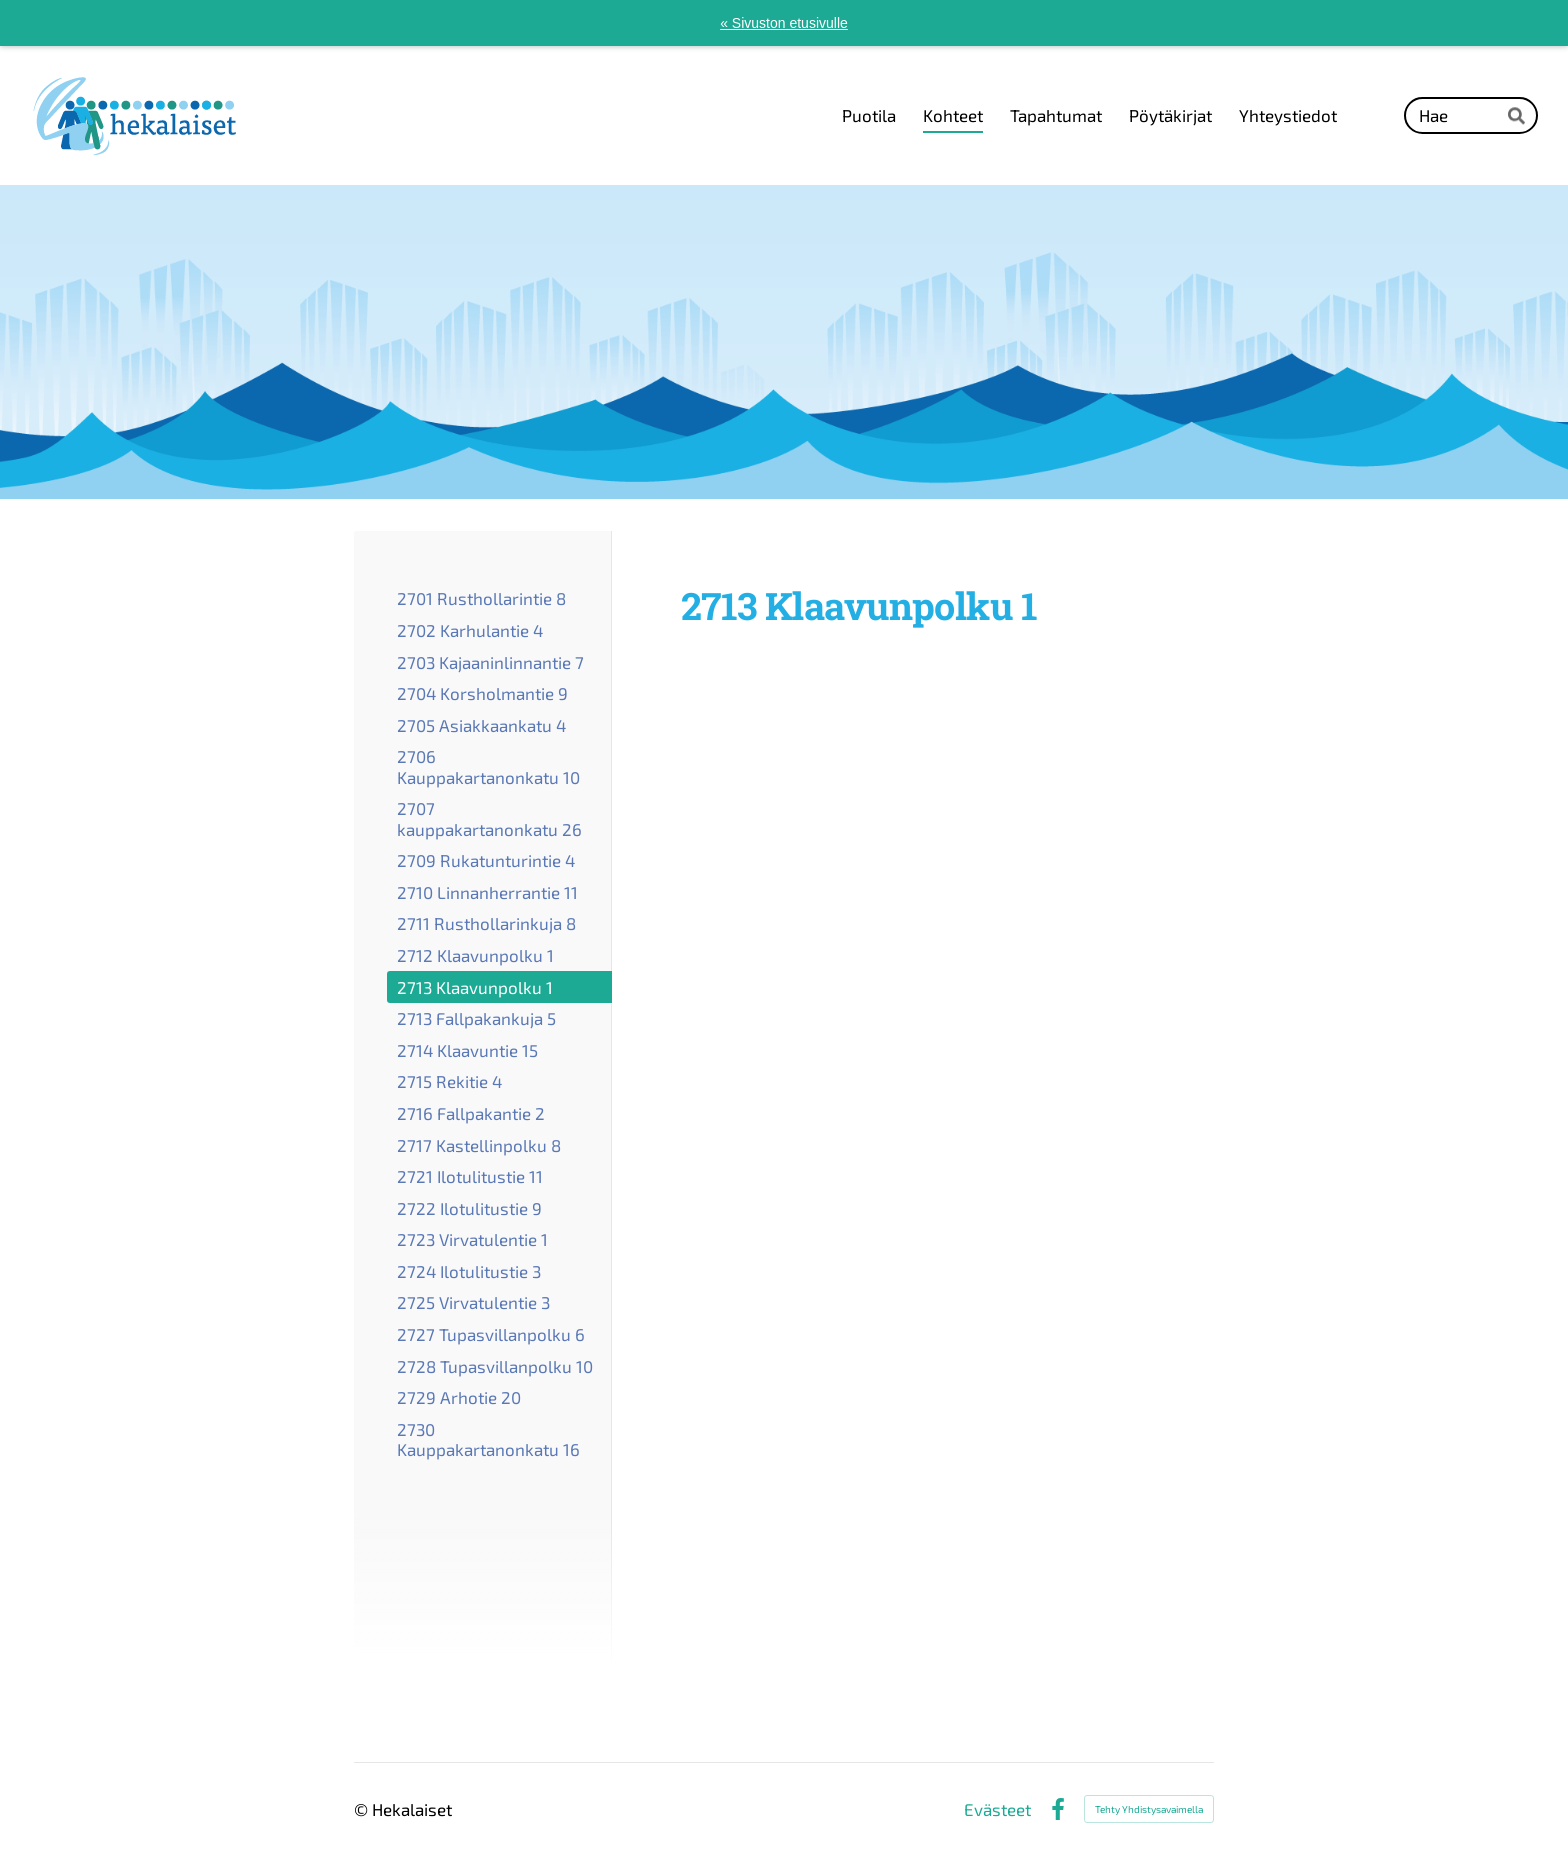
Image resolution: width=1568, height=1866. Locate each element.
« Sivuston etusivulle (784, 23)
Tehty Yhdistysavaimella (1149, 1809)
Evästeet (997, 1809)
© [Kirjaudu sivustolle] (363, 1809)
